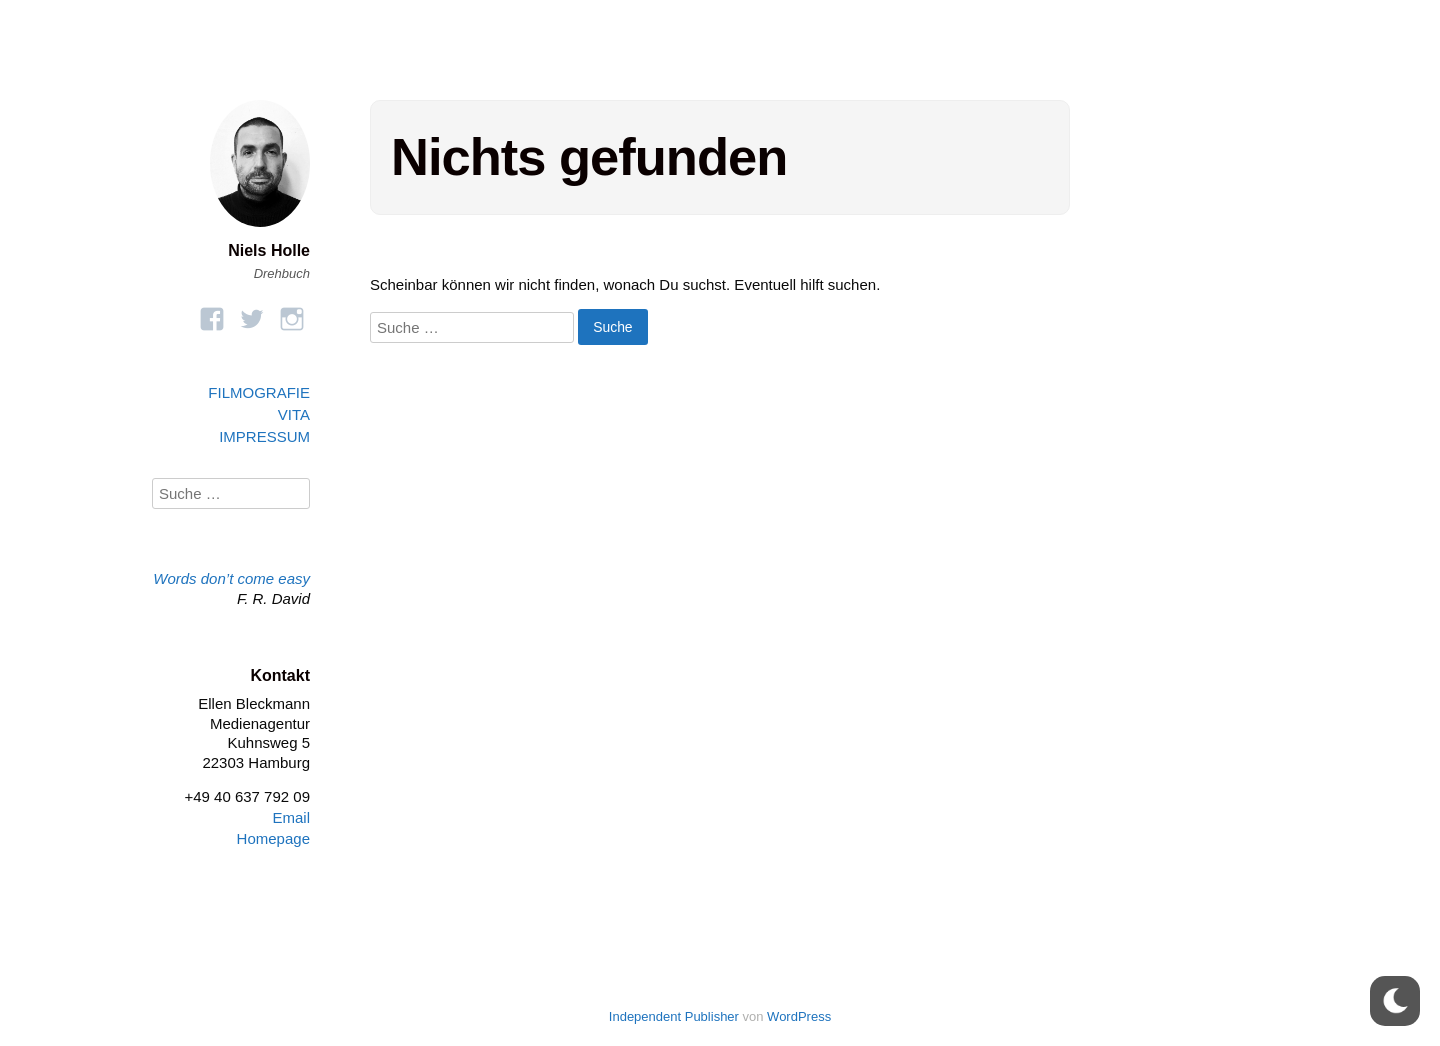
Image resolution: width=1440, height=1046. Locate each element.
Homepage (273, 838)
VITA (294, 414)
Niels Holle (269, 250)
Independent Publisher (674, 1016)
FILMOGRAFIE (259, 392)
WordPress (799, 1016)
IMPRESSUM (264, 436)
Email (291, 817)
